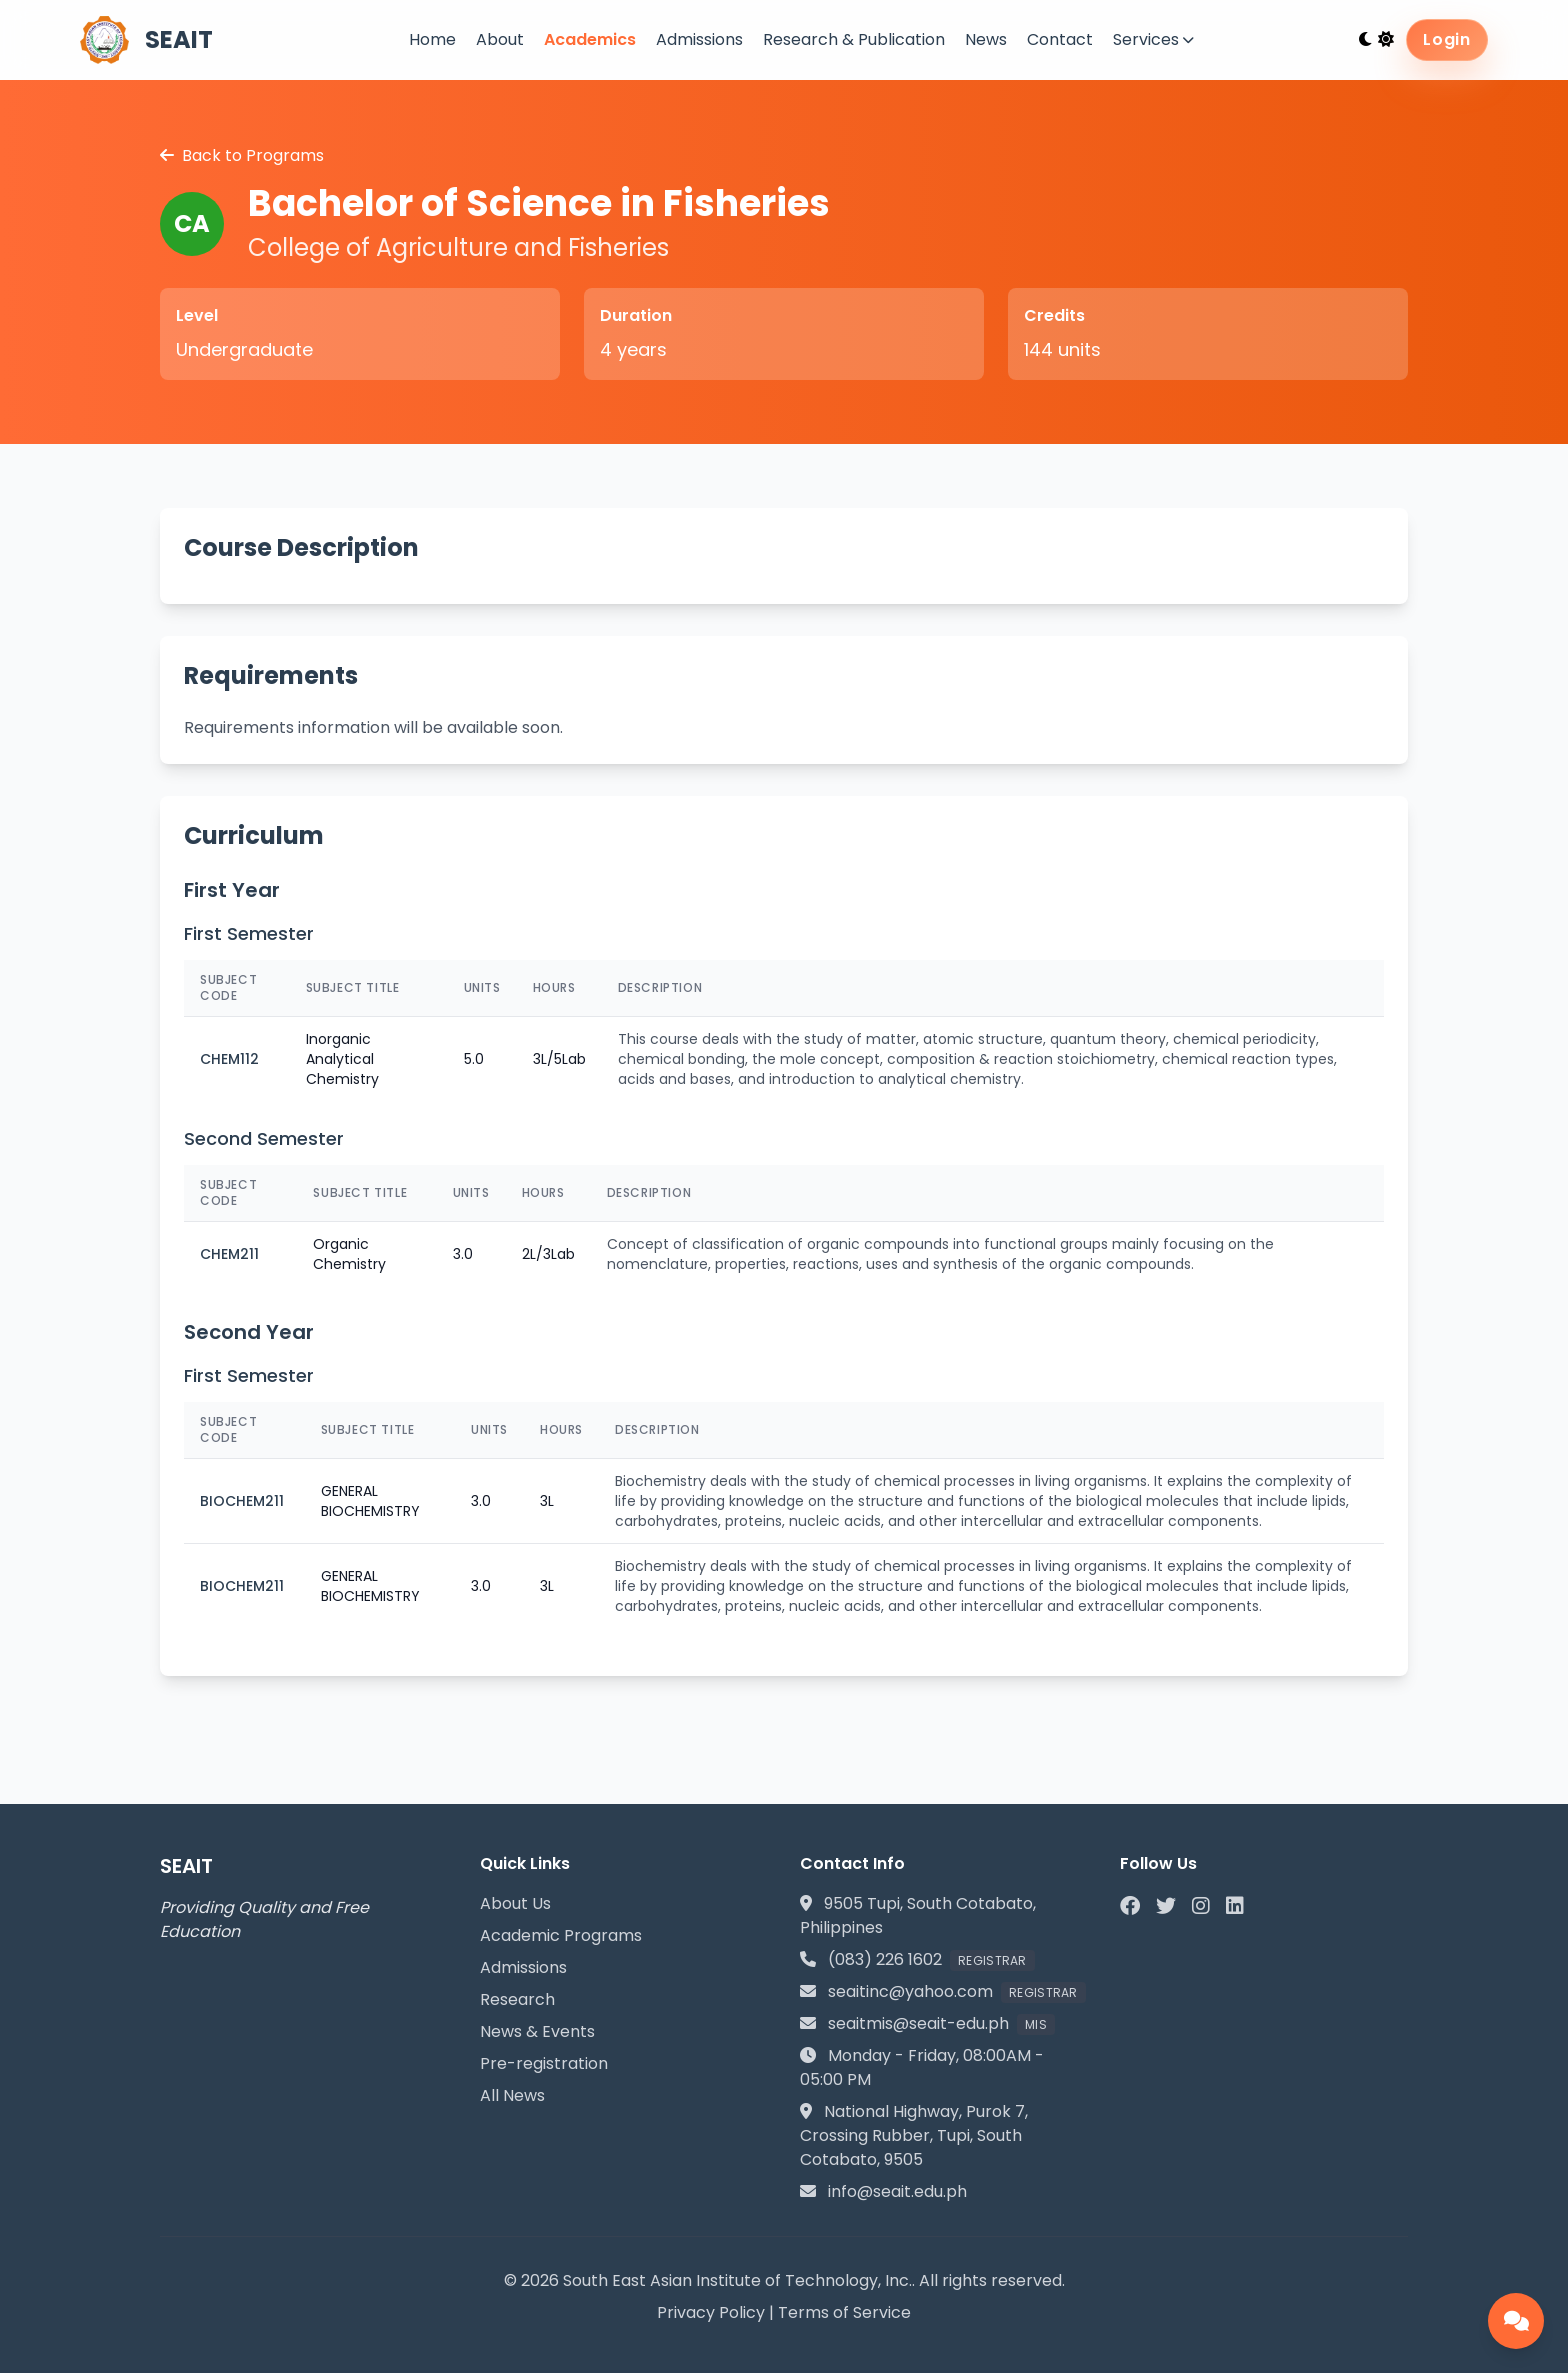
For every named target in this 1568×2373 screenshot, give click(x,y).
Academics (590, 39)
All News (512, 2095)
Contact (1060, 39)
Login (1447, 39)
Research (517, 1999)
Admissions (699, 39)
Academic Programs (561, 1935)
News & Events (537, 2031)
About (500, 39)
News (986, 39)
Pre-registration (544, 2063)
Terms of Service (844, 2312)
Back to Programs (242, 155)
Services (1153, 39)
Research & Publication (854, 39)
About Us (515, 1903)
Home (432, 39)
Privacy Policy (711, 2312)
